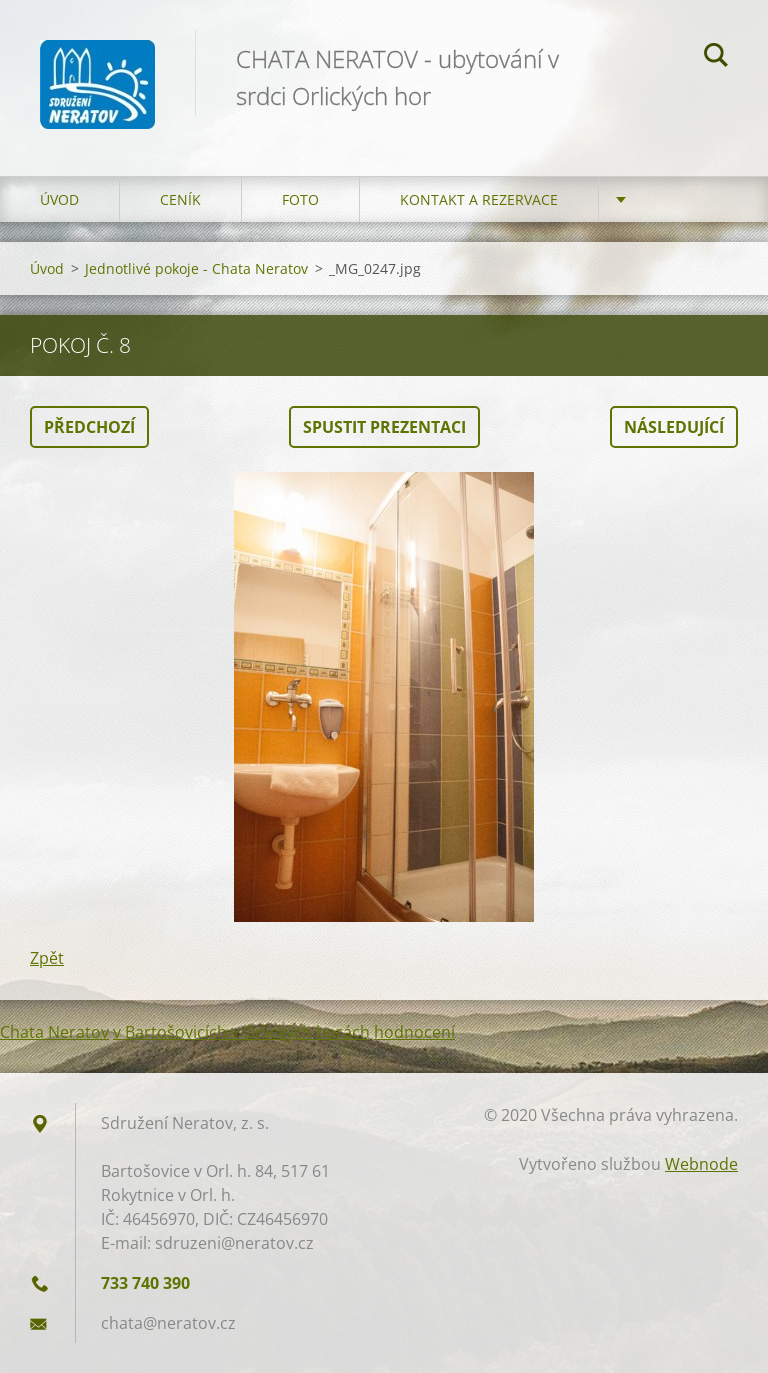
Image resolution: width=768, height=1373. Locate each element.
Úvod (59, 199)
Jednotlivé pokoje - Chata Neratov (196, 268)
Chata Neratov (54, 1032)
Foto (300, 199)
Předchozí (89, 427)
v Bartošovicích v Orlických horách (241, 1032)
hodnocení (414, 1032)
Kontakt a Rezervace (479, 199)
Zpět (47, 958)
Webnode (701, 1164)
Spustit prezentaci (384, 427)
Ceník (180, 199)
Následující (674, 427)
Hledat (716, 58)
